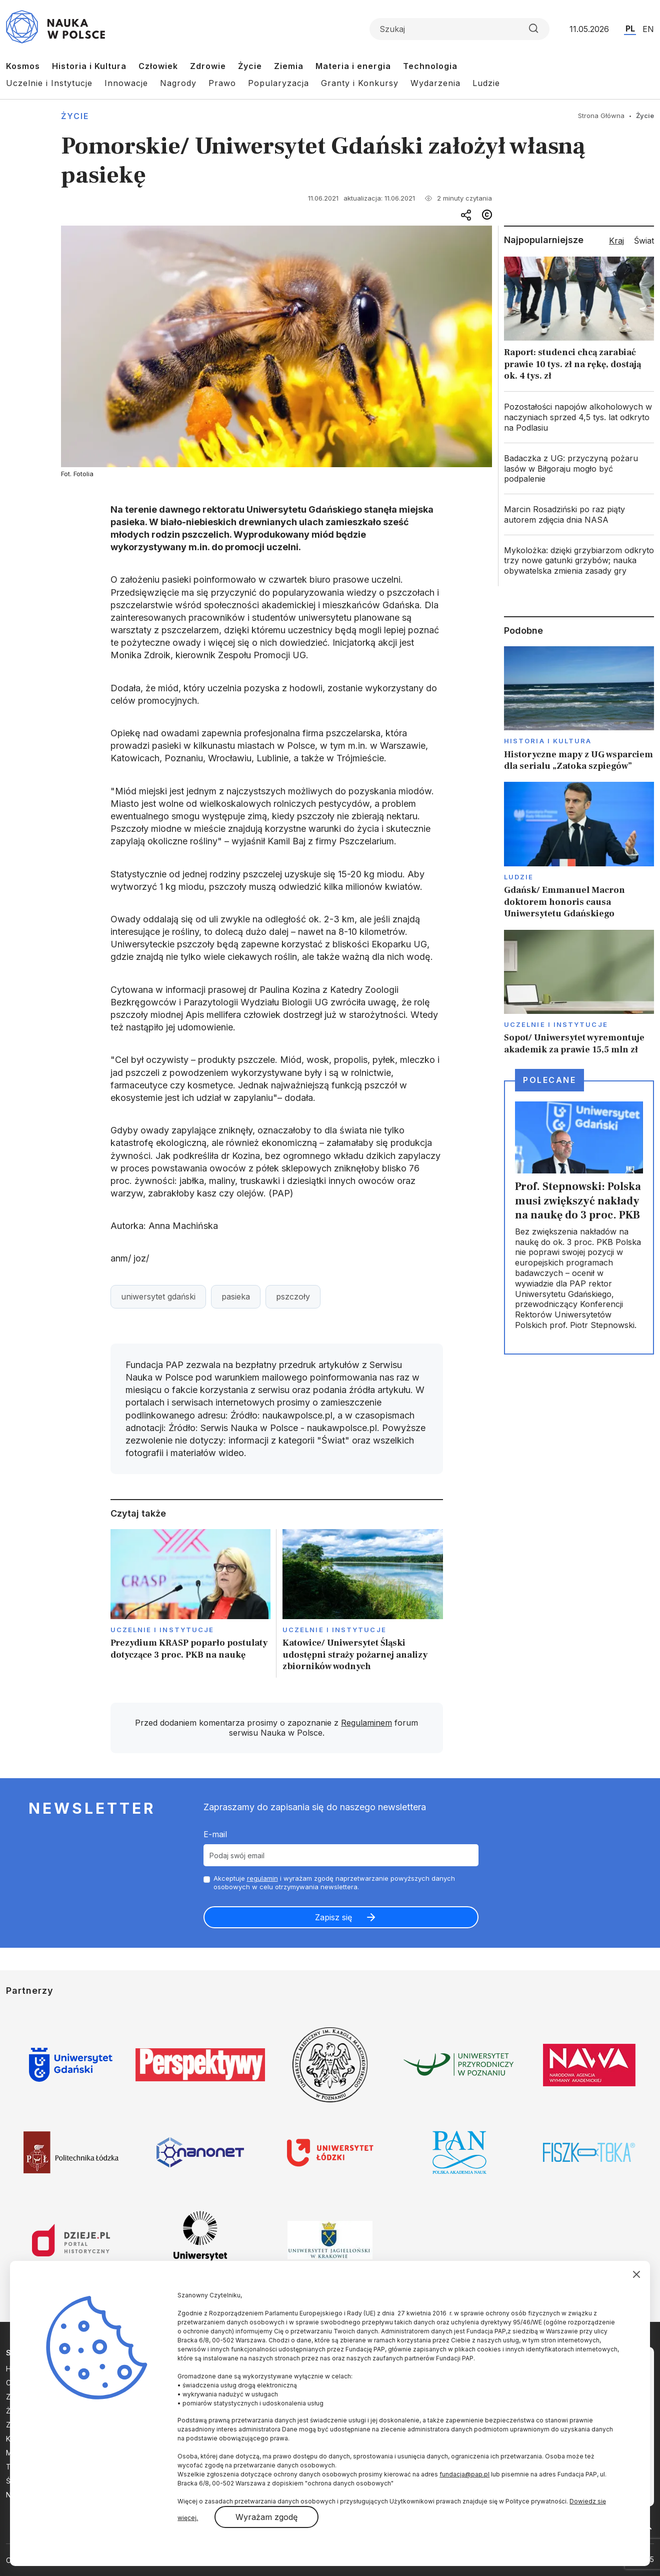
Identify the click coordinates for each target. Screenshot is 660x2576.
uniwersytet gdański (158, 1297)
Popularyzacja (278, 83)
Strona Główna (601, 116)
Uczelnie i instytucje (162, 1630)
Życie (250, 66)
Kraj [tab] (616, 241)
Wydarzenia (435, 83)
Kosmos (23, 66)
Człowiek (158, 66)
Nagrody (178, 83)
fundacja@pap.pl (465, 2474)
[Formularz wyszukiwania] (460, 29)
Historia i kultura (548, 741)
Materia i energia (353, 66)
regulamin (262, 1878)
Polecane (549, 1080)
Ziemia (289, 66)
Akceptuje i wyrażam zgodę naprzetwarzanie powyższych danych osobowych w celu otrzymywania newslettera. (334, 1882)
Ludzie (486, 83)
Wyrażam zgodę (267, 2517)
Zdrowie (208, 66)
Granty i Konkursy (359, 83)
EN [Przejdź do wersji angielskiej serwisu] (648, 29)
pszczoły (293, 1297)
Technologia (430, 66)
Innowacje (126, 83)
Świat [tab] (644, 241)
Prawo (222, 83)
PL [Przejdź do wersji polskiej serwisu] (630, 29)
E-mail (215, 1834)
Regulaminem (366, 1723)
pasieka (236, 1297)
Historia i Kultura (89, 66)
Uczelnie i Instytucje (49, 83)
